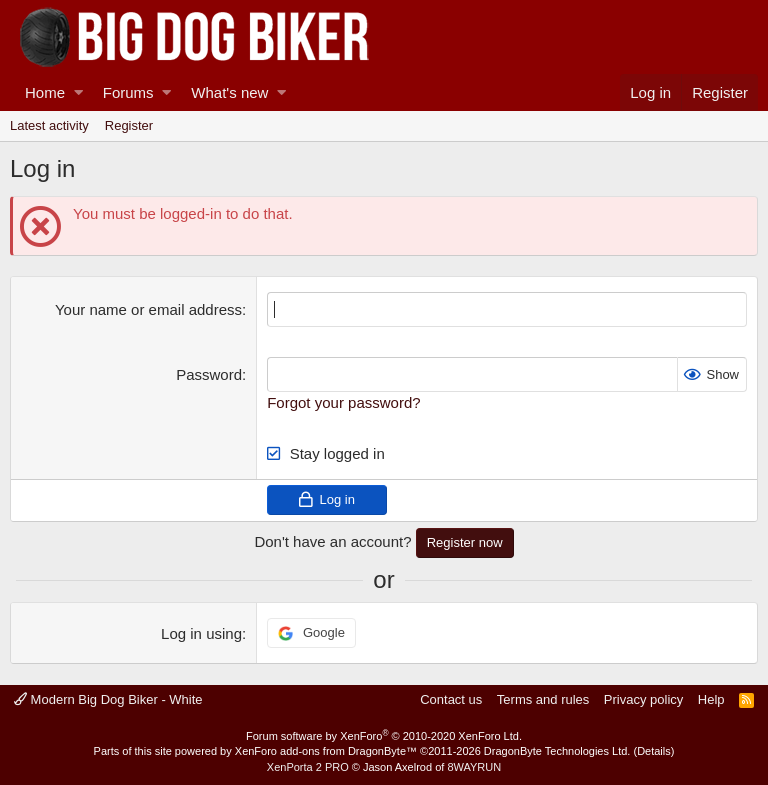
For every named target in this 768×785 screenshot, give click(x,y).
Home (45, 92)
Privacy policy (643, 699)
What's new (229, 92)
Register (129, 125)
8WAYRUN (474, 767)
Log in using (201, 633)
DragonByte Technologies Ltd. (557, 751)
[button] (78, 92)
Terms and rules (543, 699)
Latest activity (49, 125)
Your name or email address (148, 309)
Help (711, 699)
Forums (128, 92)
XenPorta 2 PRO (308, 767)
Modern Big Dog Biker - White (108, 699)
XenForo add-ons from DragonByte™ (326, 751)
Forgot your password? (343, 402)
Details (654, 751)
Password (209, 374)
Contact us (451, 699)
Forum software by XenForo (384, 736)
